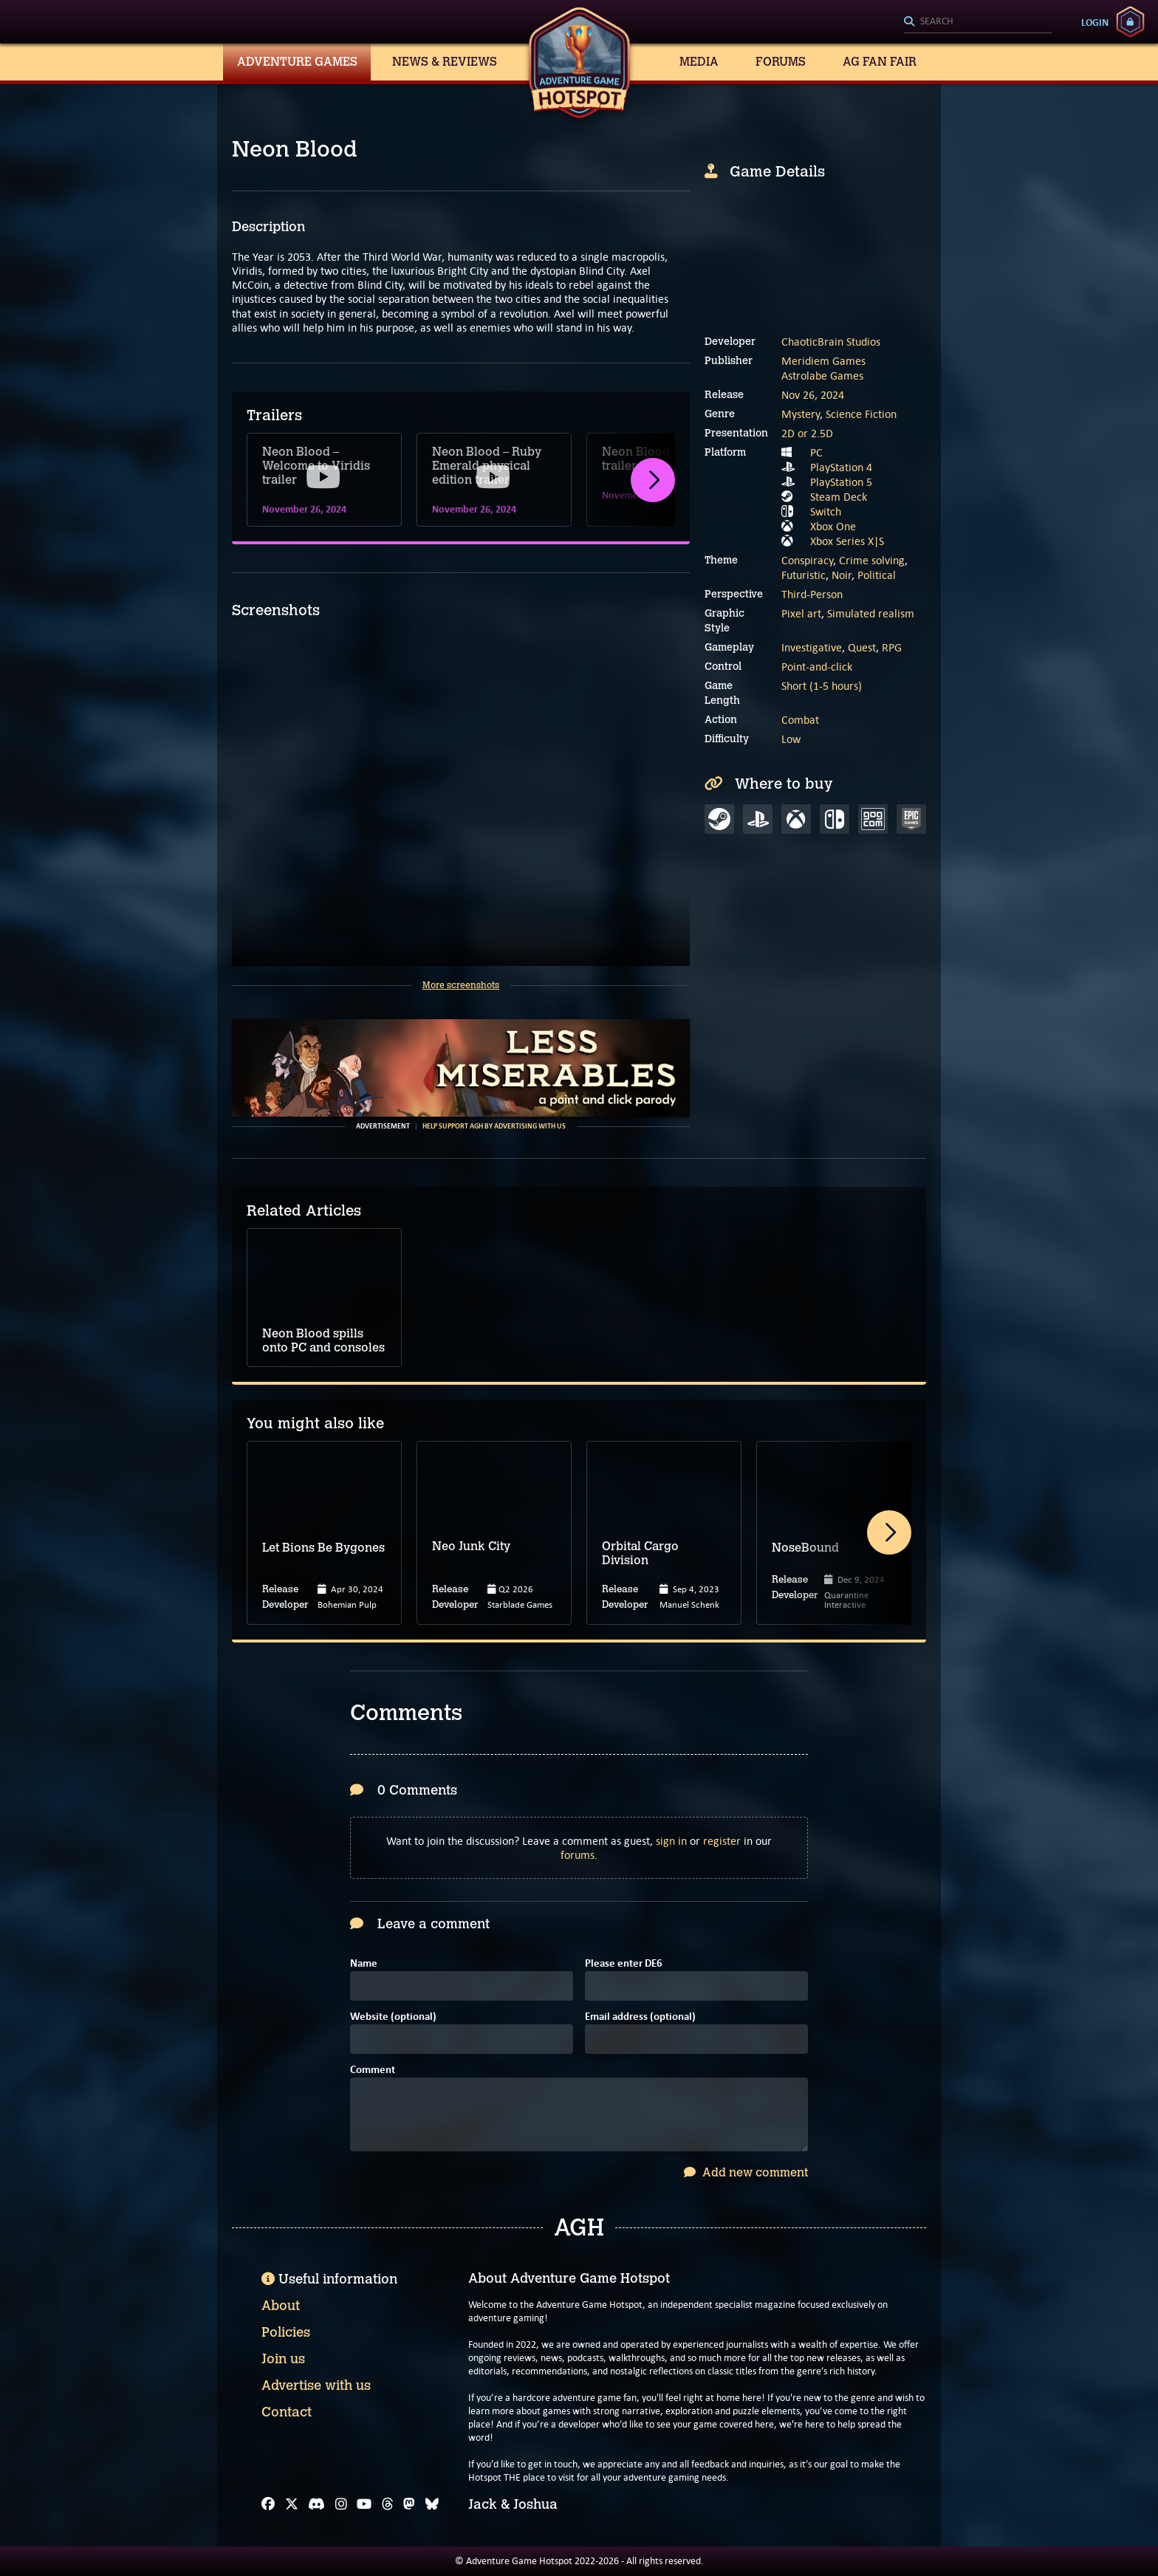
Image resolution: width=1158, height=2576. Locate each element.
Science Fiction (861, 414)
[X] (291, 2504)
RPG (892, 647)
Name (363, 1964)
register (722, 1841)
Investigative (811, 647)
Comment (372, 2070)
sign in (671, 1841)
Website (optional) (393, 2017)
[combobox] (978, 22)
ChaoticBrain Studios (830, 342)
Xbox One (833, 526)
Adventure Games (297, 62)
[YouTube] (364, 2504)
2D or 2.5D (807, 433)
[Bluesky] (432, 2504)
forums (578, 1855)
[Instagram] (341, 2504)
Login (1095, 22)
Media (699, 62)
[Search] (978, 22)
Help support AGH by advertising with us (494, 1126)
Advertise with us (316, 2385)
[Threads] (388, 2504)
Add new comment (746, 2172)
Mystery (800, 414)
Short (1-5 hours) (821, 686)
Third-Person (812, 594)
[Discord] (316, 2504)
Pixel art (801, 613)
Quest (862, 647)
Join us (283, 2359)
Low (791, 739)
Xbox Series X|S (847, 541)
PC (816, 452)
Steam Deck (838, 497)
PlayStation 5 (841, 482)
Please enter (623, 1964)
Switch (825, 511)
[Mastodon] (409, 2504)
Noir (842, 575)
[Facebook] (268, 2504)
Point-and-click (816, 667)
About (280, 2306)
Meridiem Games (823, 361)
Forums (781, 62)
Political (876, 575)
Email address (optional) (640, 2017)
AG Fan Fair (880, 62)
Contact (286, 2412)
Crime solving (872, 560)
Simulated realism (870, 613)
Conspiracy (807, 560)
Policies (285, 2332)
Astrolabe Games (822, 376)
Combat (800, 720)
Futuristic (803, 575)
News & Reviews (444, 62)
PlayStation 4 (841, 467)
